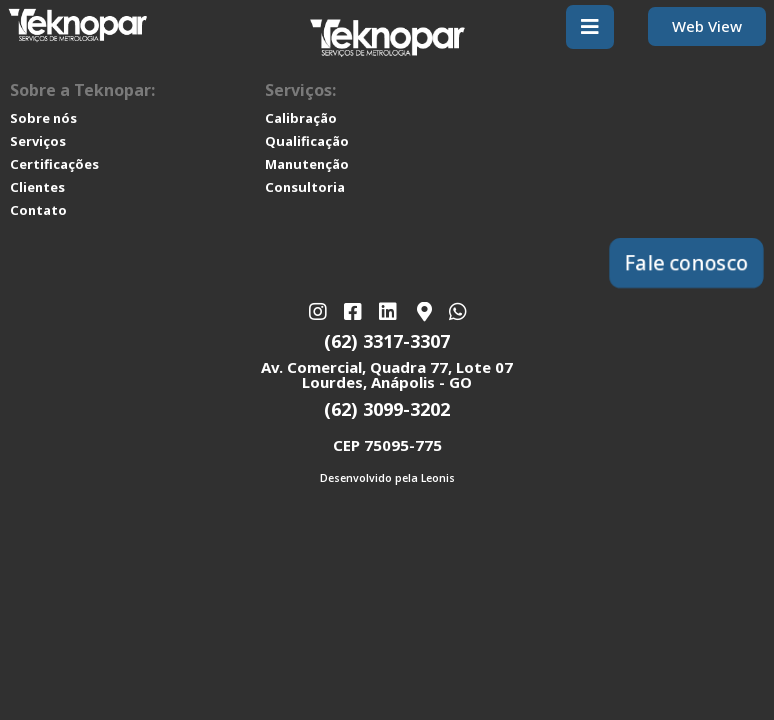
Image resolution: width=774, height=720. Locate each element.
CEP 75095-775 (387, 445)
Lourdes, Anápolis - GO (387, 382)
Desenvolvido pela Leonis (387, 478)
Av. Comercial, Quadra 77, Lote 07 (387, 367)
